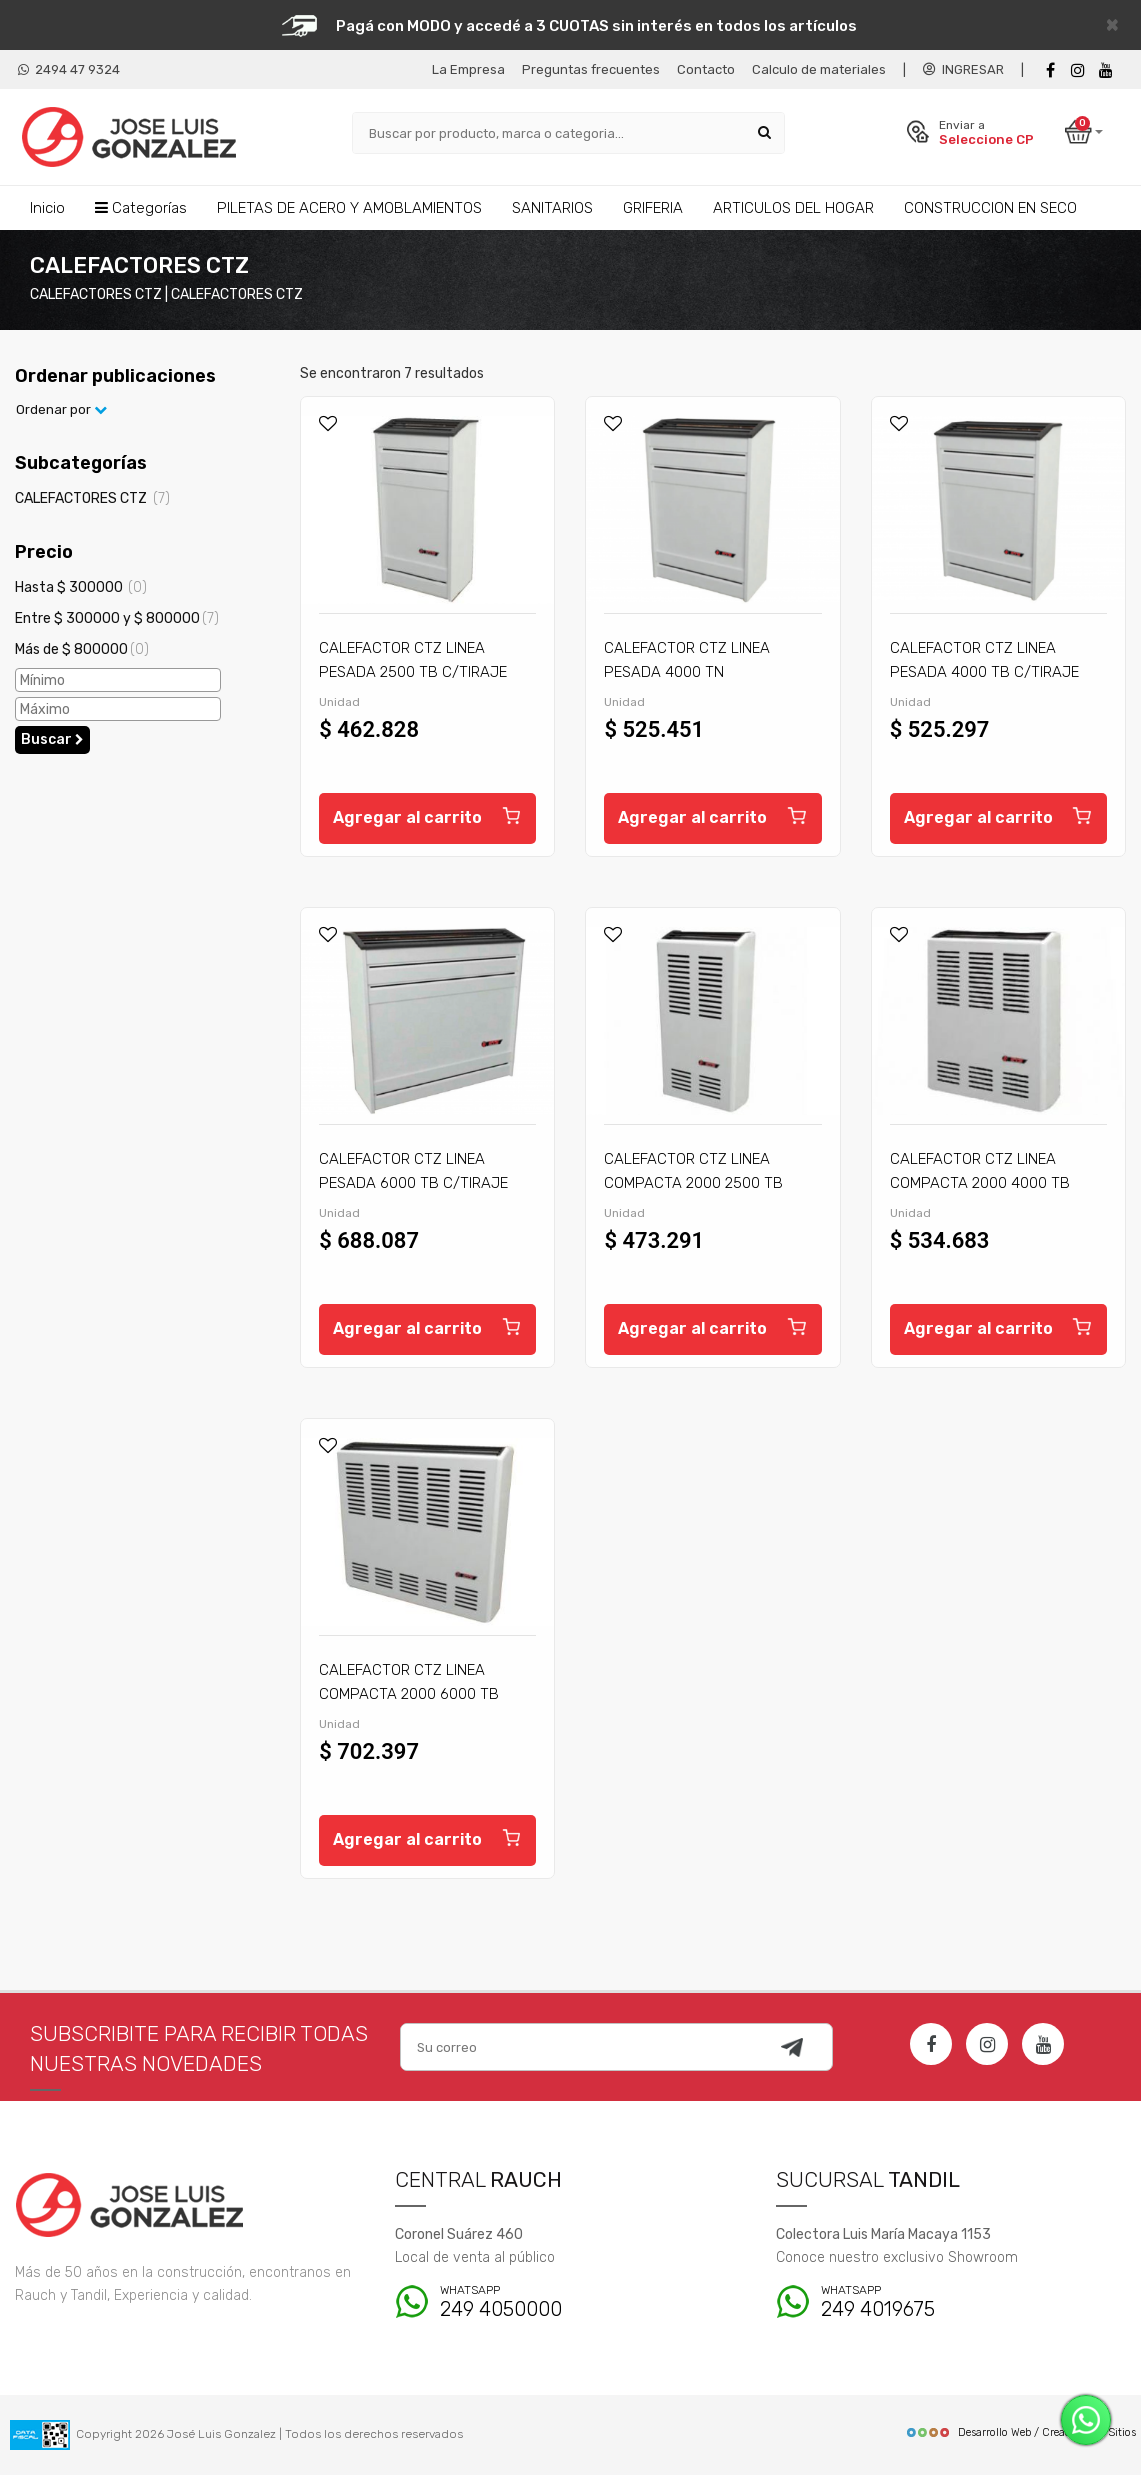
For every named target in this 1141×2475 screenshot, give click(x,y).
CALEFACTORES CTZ (92, 498)
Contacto (706, 69)
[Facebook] (1050, 70)
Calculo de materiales (819, 69)
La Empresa (468, 69)
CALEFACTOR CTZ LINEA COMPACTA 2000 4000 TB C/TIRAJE (980, 1183)
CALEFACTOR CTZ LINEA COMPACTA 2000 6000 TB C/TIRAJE (409, 1694)
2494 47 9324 (69, 69)
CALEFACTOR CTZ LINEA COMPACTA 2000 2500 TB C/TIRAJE (693, 1183)
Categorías (141, 208)
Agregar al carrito (427, 815)
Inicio (47, 208)
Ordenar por (61, 409)
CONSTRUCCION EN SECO (990, 208)
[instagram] (1078, 70)
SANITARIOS (552, 208)
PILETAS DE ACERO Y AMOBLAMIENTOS (349, 208)
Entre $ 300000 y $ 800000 (117, 618)
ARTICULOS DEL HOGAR (793, 208)
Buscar (52, 739)
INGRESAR (963, 69)
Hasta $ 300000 (81, 587)
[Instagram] (987, 2044)
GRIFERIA (653, 208)
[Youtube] (1106, 70)
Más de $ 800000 (82, 649)
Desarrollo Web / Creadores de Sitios (1020, 2432)
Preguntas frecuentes (591, 69)
